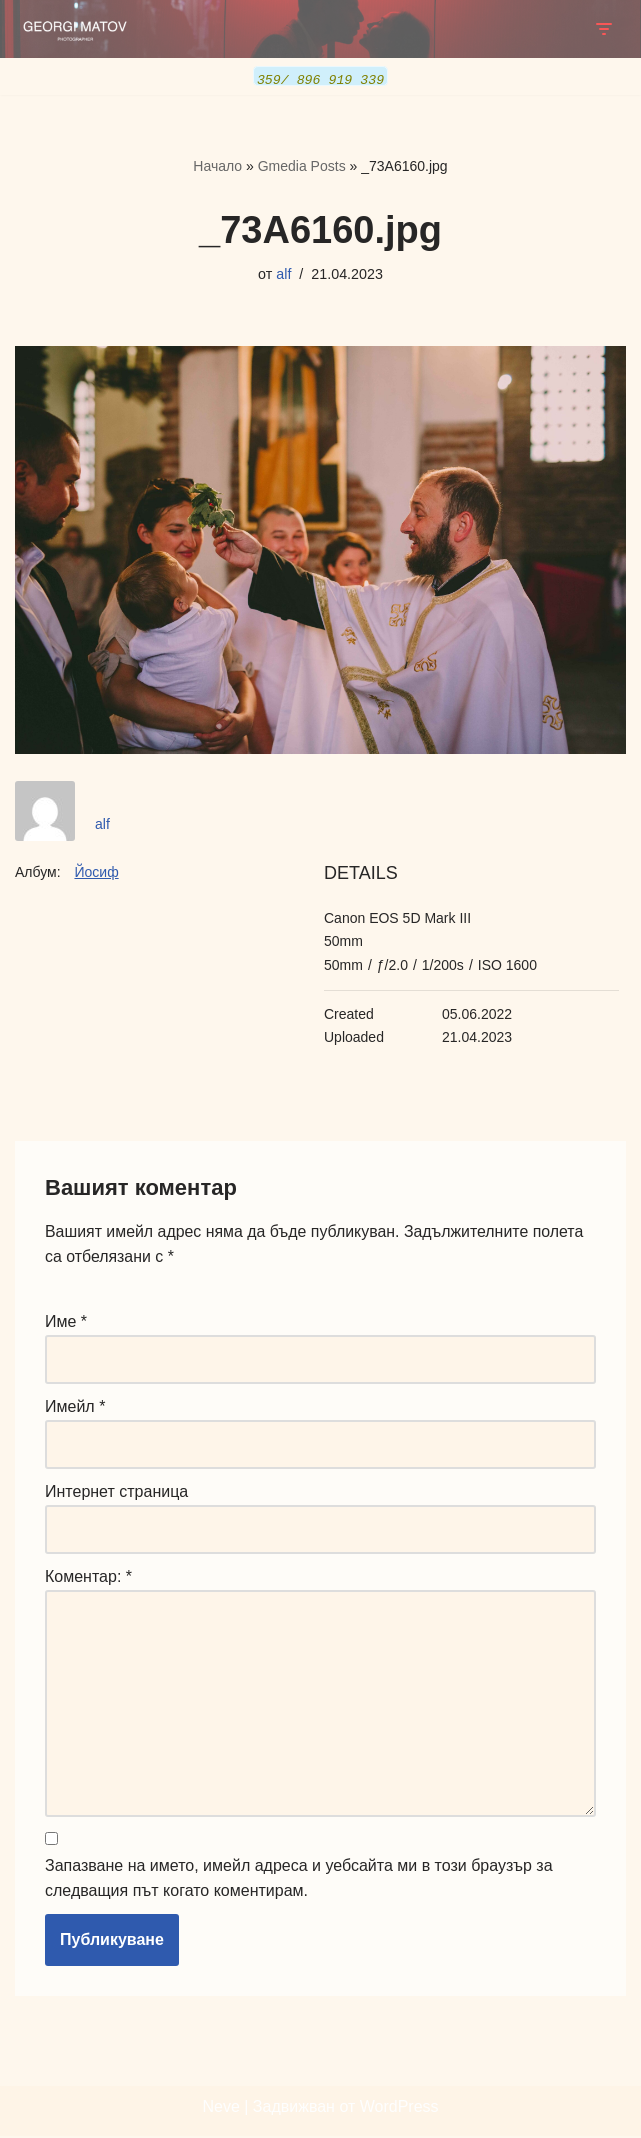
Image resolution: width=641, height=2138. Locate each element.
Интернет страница (116, 1492)
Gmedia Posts (302, 166)
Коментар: (88, 1577)
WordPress (399, 2108)
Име (66, 1321)
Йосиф (96, 872)
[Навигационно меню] (603, 29)
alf (283, 273)
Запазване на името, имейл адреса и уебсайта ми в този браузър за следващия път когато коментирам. (299, 1880)
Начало (217, 166)
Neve (220, 2108)
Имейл (75, 1407)
